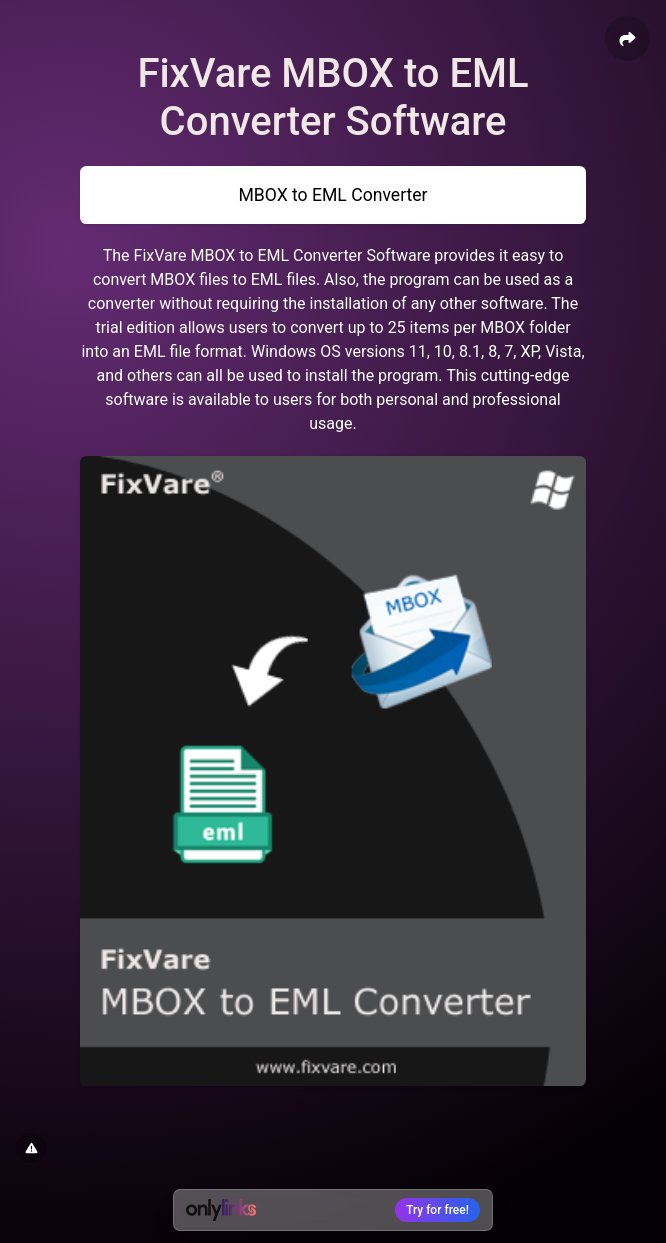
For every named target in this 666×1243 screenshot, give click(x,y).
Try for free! (437, 1210)
